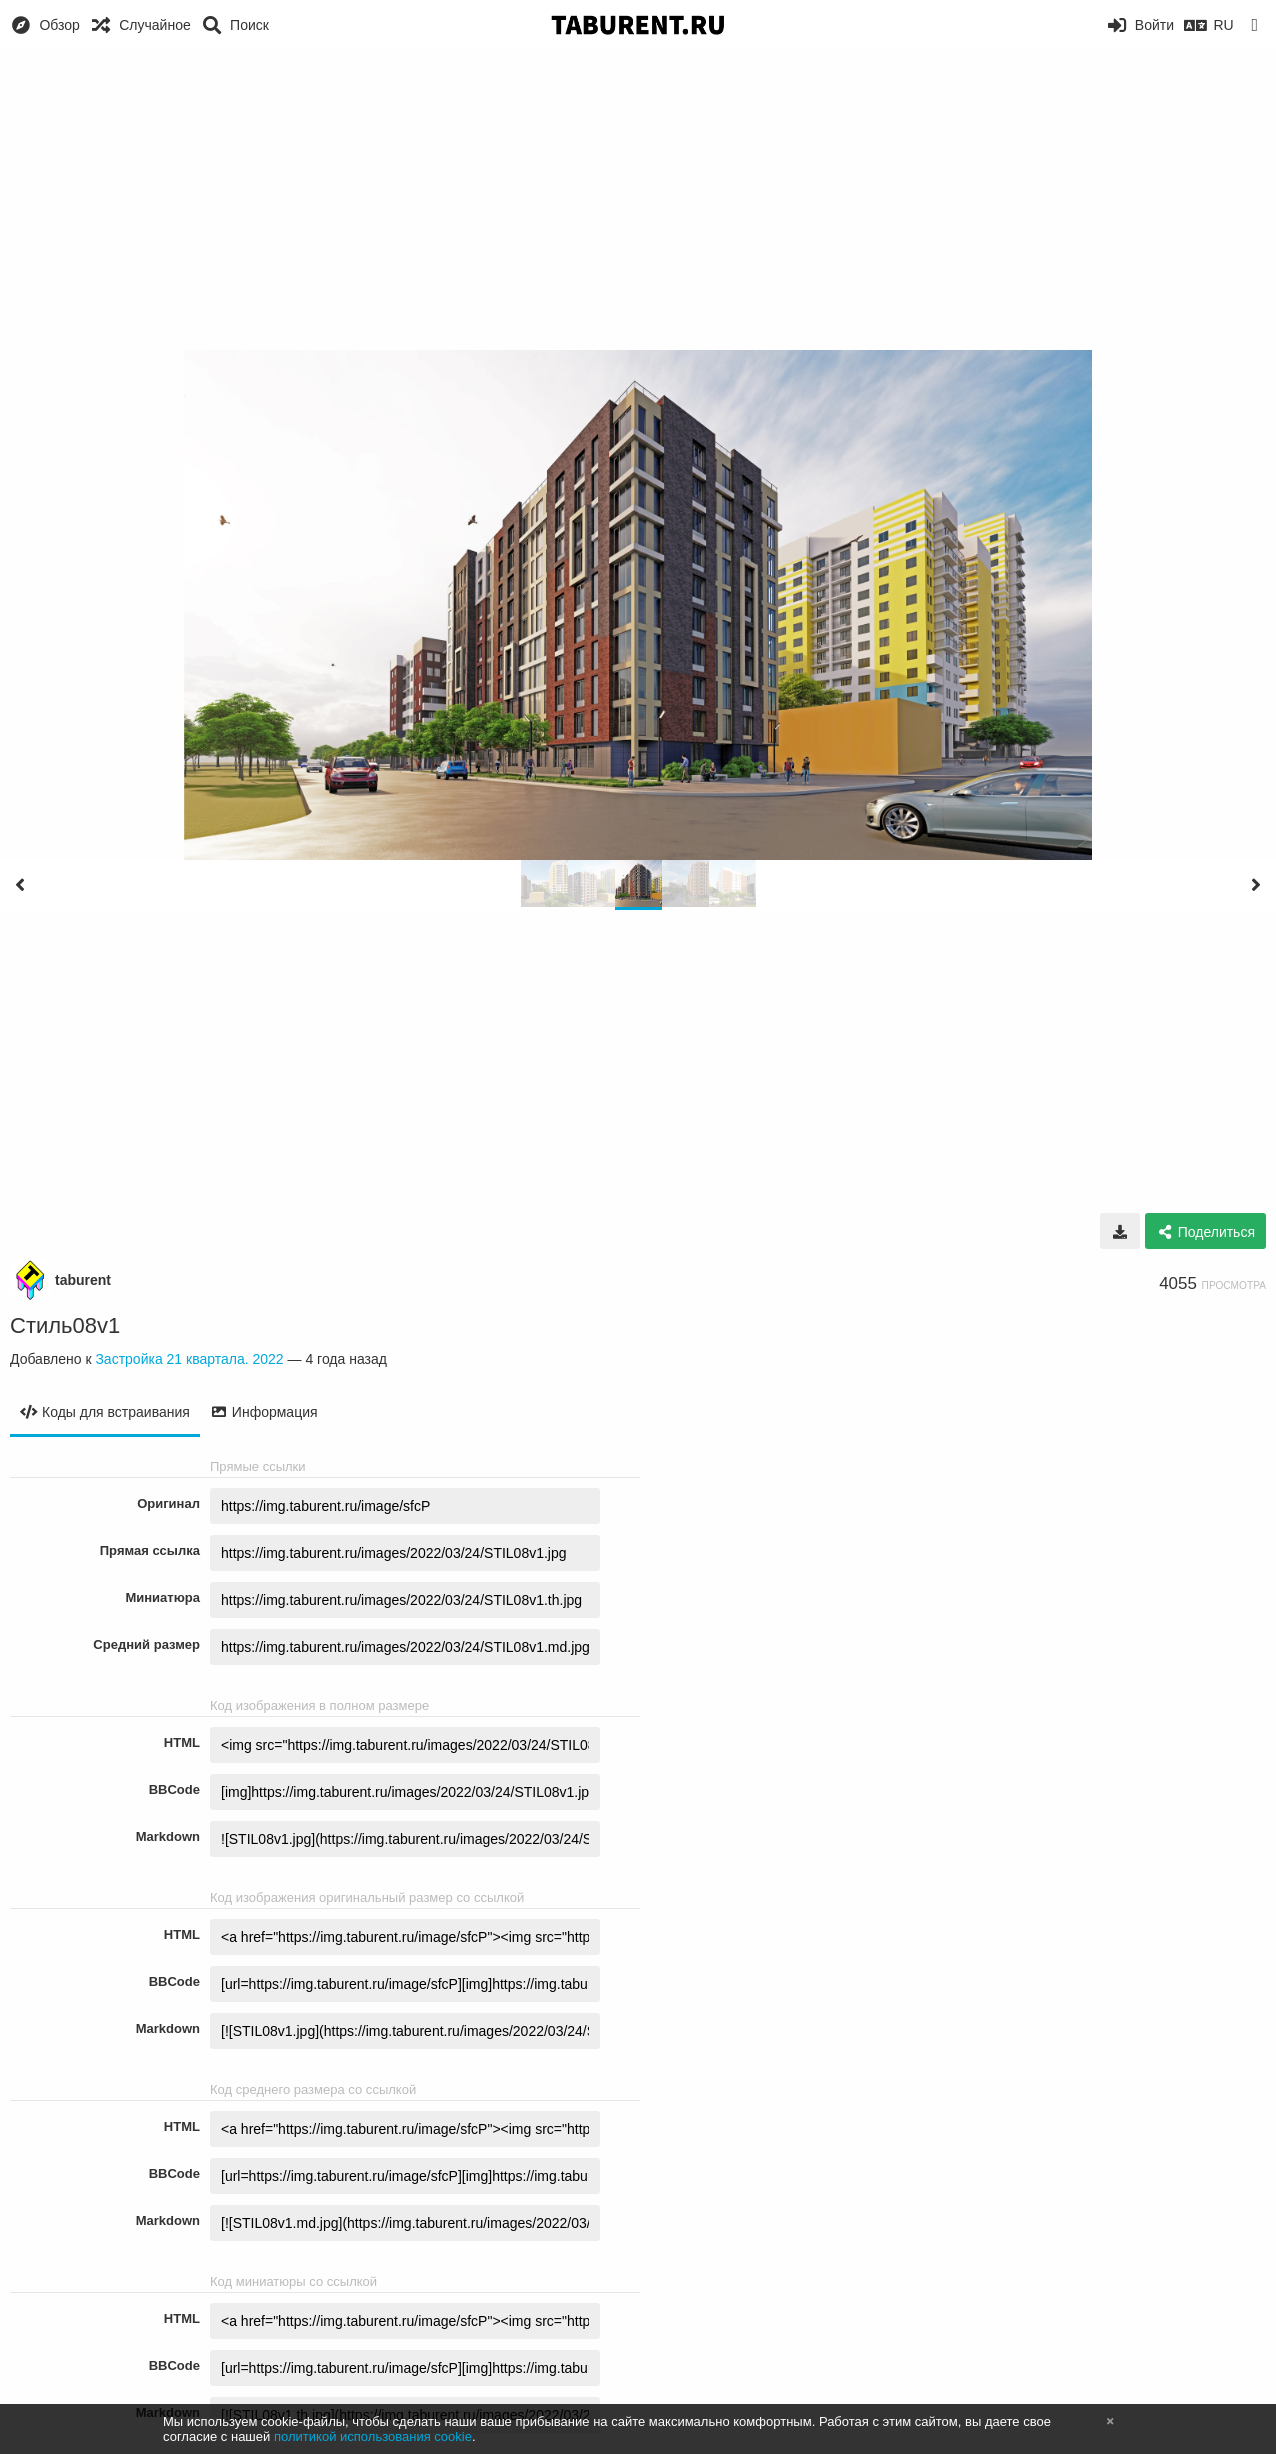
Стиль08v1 (65, 1325)
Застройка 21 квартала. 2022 (189, 1359)
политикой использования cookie (373, 2436)
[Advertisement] (638, 200)
